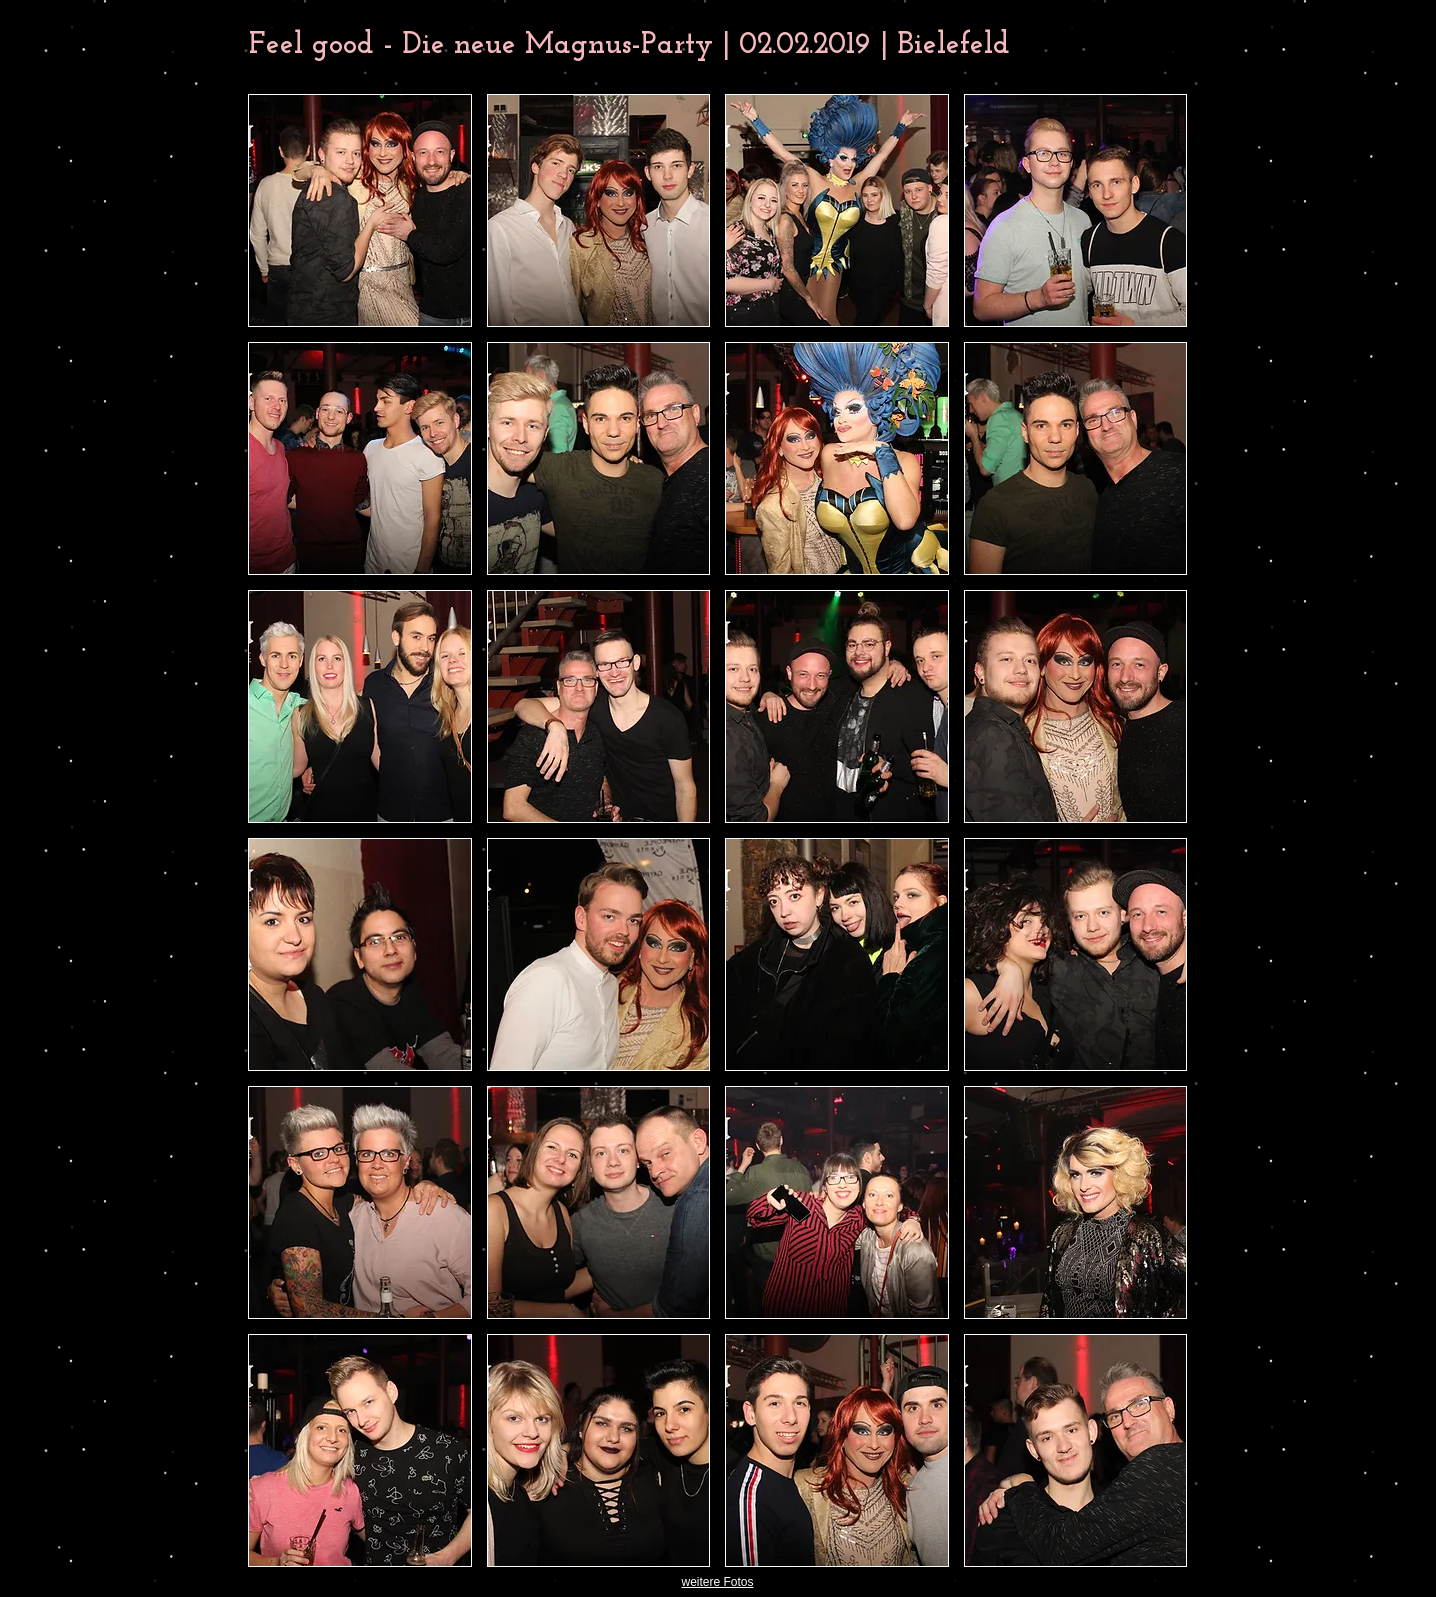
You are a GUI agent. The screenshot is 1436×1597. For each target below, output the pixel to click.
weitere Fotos (717, 1582)
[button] (360, 210)
